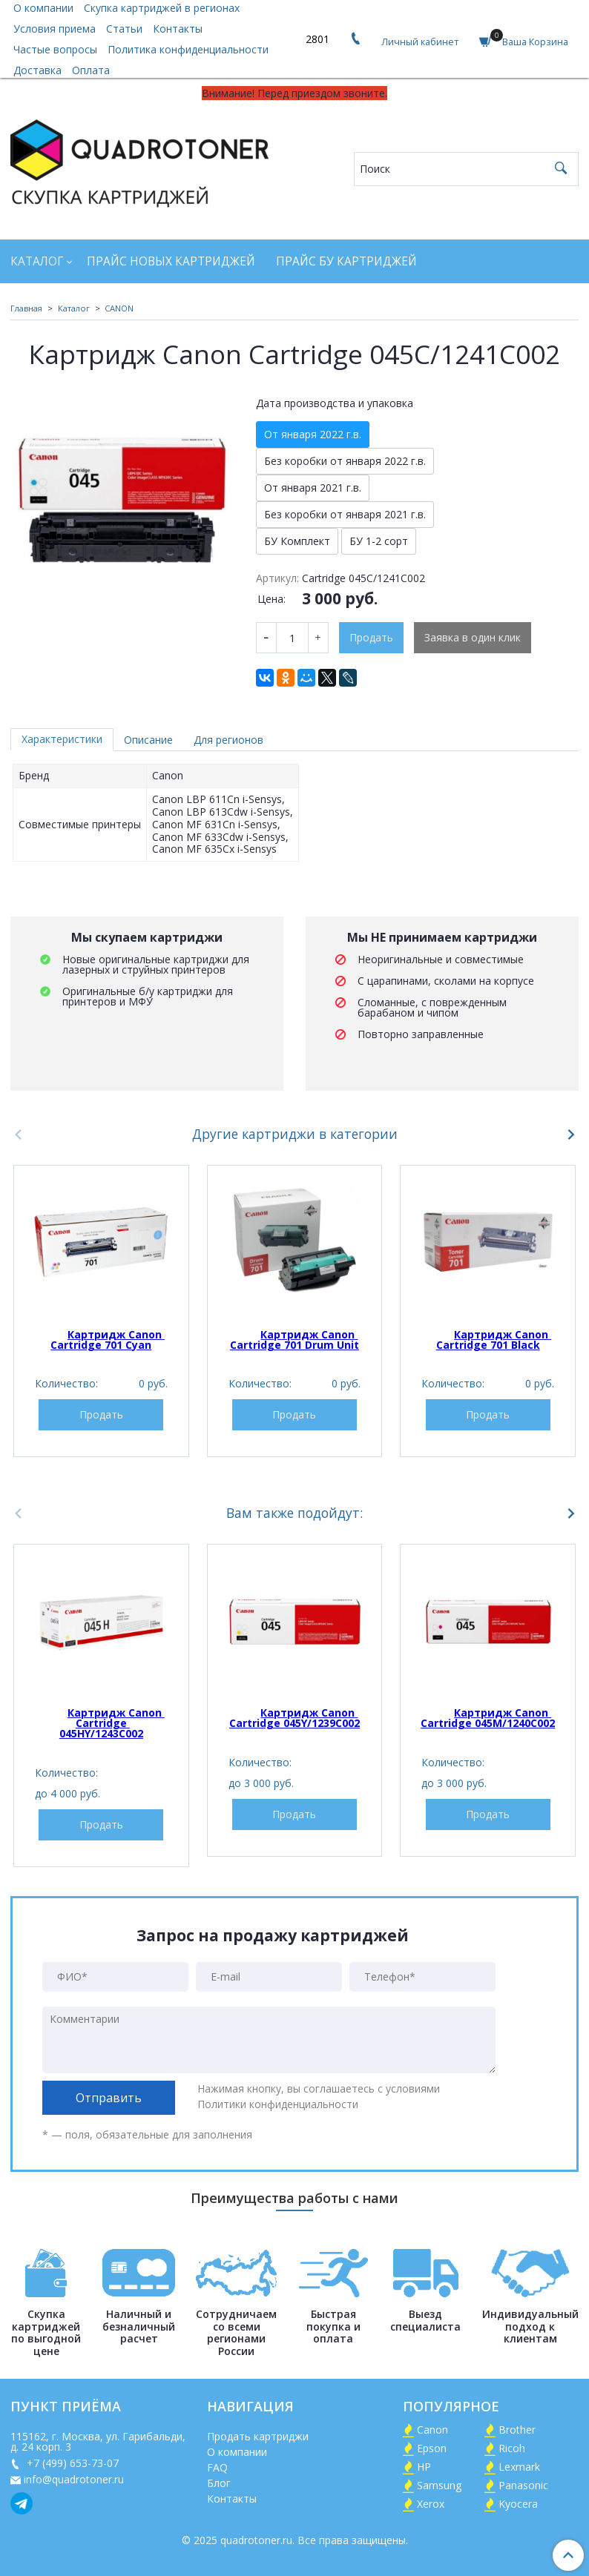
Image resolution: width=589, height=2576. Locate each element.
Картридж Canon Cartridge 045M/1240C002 (488, 1717)
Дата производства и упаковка (334, 403)
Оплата (91, 70)
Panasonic (523, 2485)
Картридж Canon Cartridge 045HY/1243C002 (112, 1722)
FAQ (217, 2467)
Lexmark (519, 2467)
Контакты (178, 29)
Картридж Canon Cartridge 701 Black (494, 1339)
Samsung (439, 2485)
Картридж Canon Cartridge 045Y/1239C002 (294, 1717)
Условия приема (54, 29)
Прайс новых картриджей (171, 261)
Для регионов (228, 740)
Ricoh (511, 2448)
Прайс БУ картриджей (346, 261)
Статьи (124, 29)
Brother (517, 2430)
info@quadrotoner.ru (74, 2479)
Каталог (36, 261)
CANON (119, 308)
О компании (237, 2452)
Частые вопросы (55, 49)
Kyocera (518, 2504)
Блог (219, 2483)
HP (424, 2467)
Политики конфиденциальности (277, 2104)
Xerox (430, 2504)
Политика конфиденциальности (188, 49)
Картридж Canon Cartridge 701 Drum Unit (294, 1339)
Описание (148, 740)
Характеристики (62, 739)
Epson (432, 2448)
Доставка (37, 70)
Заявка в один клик (472, 637)
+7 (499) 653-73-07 (71, 2463)
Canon (432, 2430)
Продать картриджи (258, 2436)
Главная (26, 308)
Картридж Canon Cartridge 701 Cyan (107, 1339)
